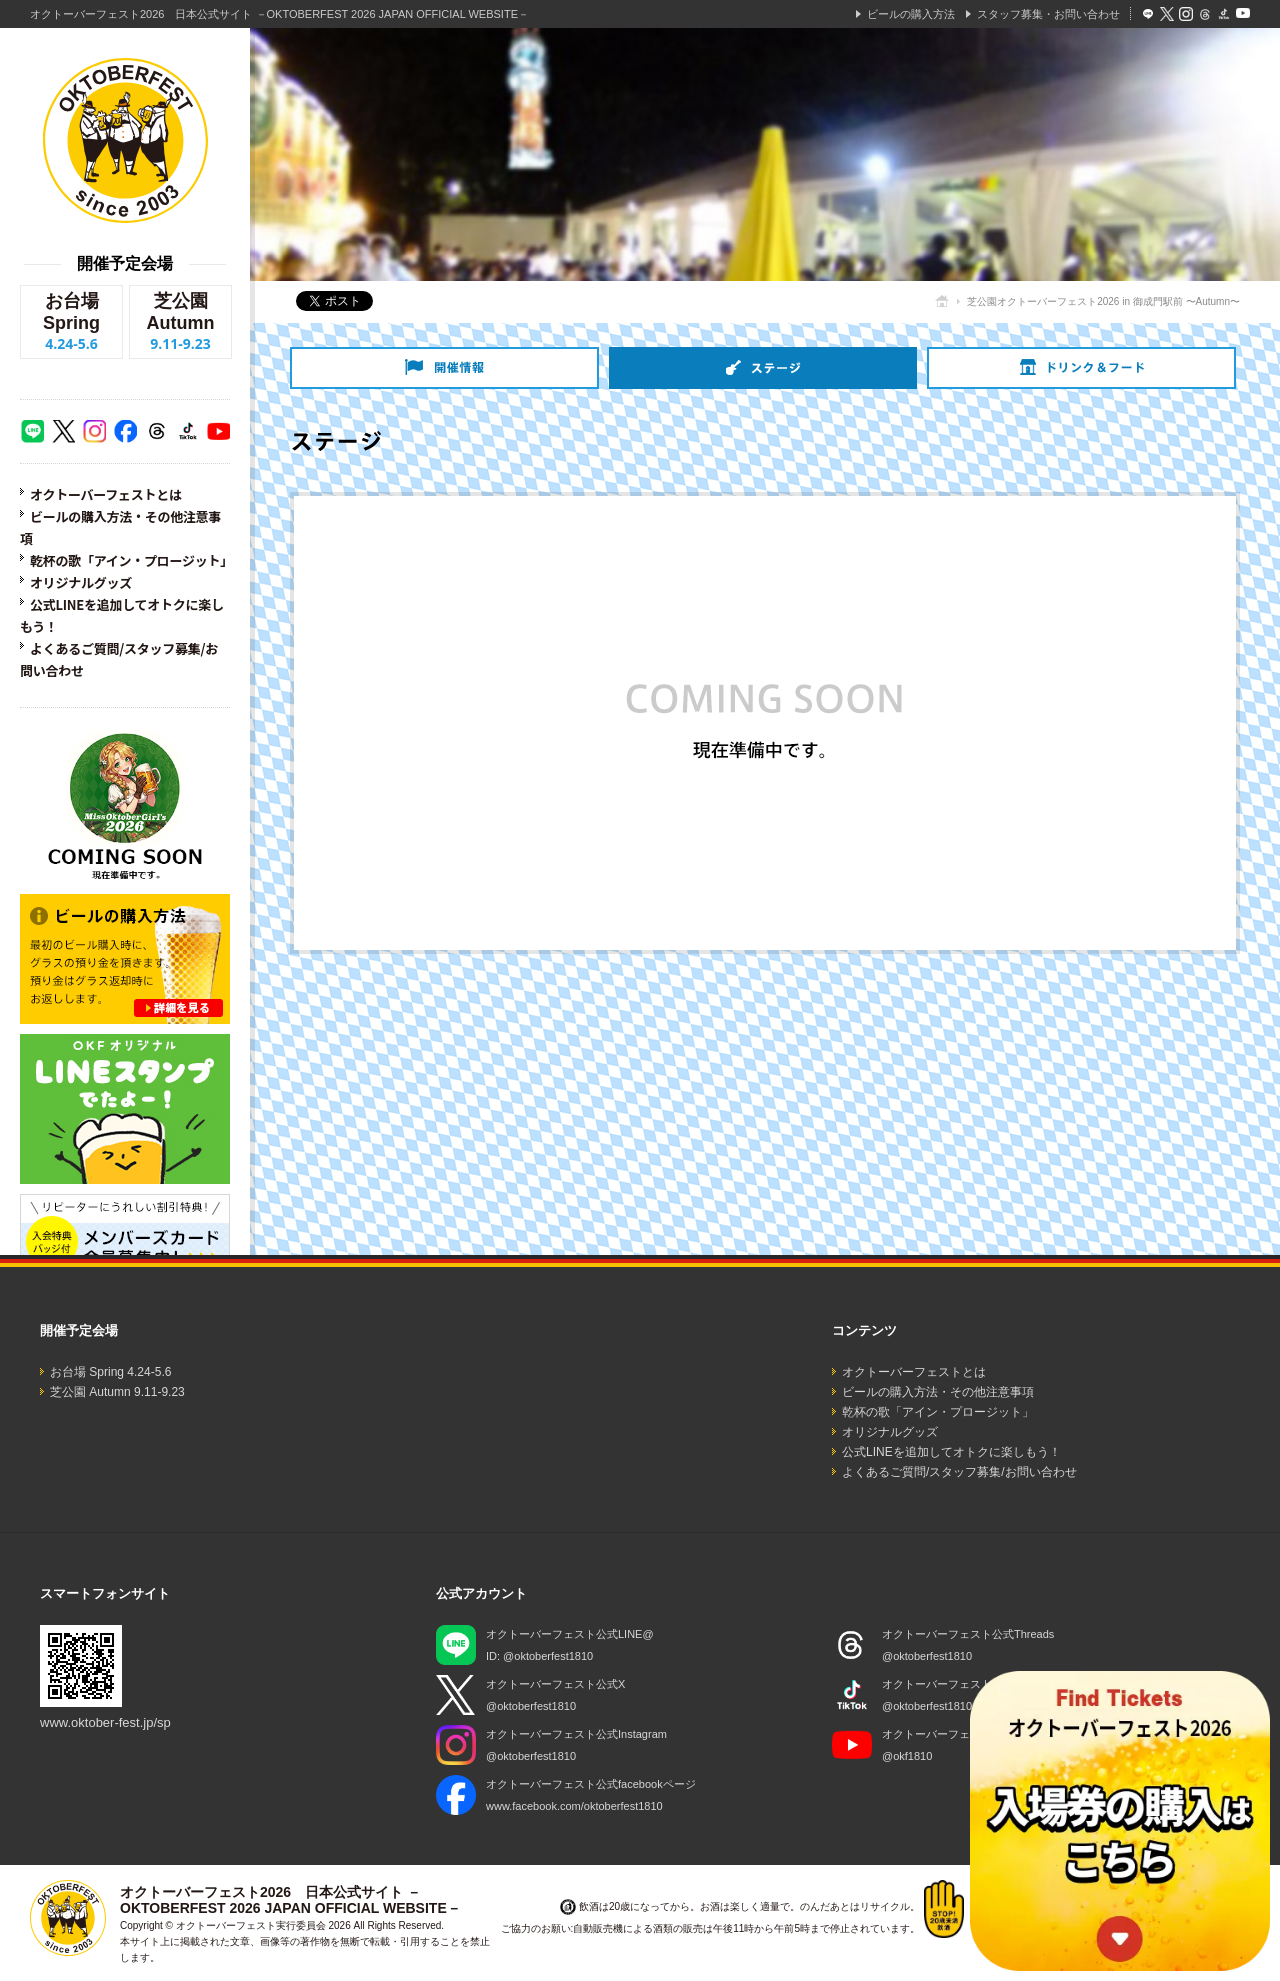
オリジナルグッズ (81, 582)
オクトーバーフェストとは (106, 494)
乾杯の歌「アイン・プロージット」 (131, 560)
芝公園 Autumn (180, 322)
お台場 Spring (71, 322)
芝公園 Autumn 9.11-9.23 (117, 1392)
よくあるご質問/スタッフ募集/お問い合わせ (959, 1472)
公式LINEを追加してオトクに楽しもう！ (951, 1452)
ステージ (763, 368)
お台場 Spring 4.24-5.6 (110, 1372)
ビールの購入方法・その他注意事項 (938, 1392)
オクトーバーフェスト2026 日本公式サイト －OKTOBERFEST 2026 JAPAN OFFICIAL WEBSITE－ (279, 14)
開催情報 (444, 368)
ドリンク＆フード (1081, 368)
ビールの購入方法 (911, 14)
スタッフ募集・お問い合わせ (1048, 14)
